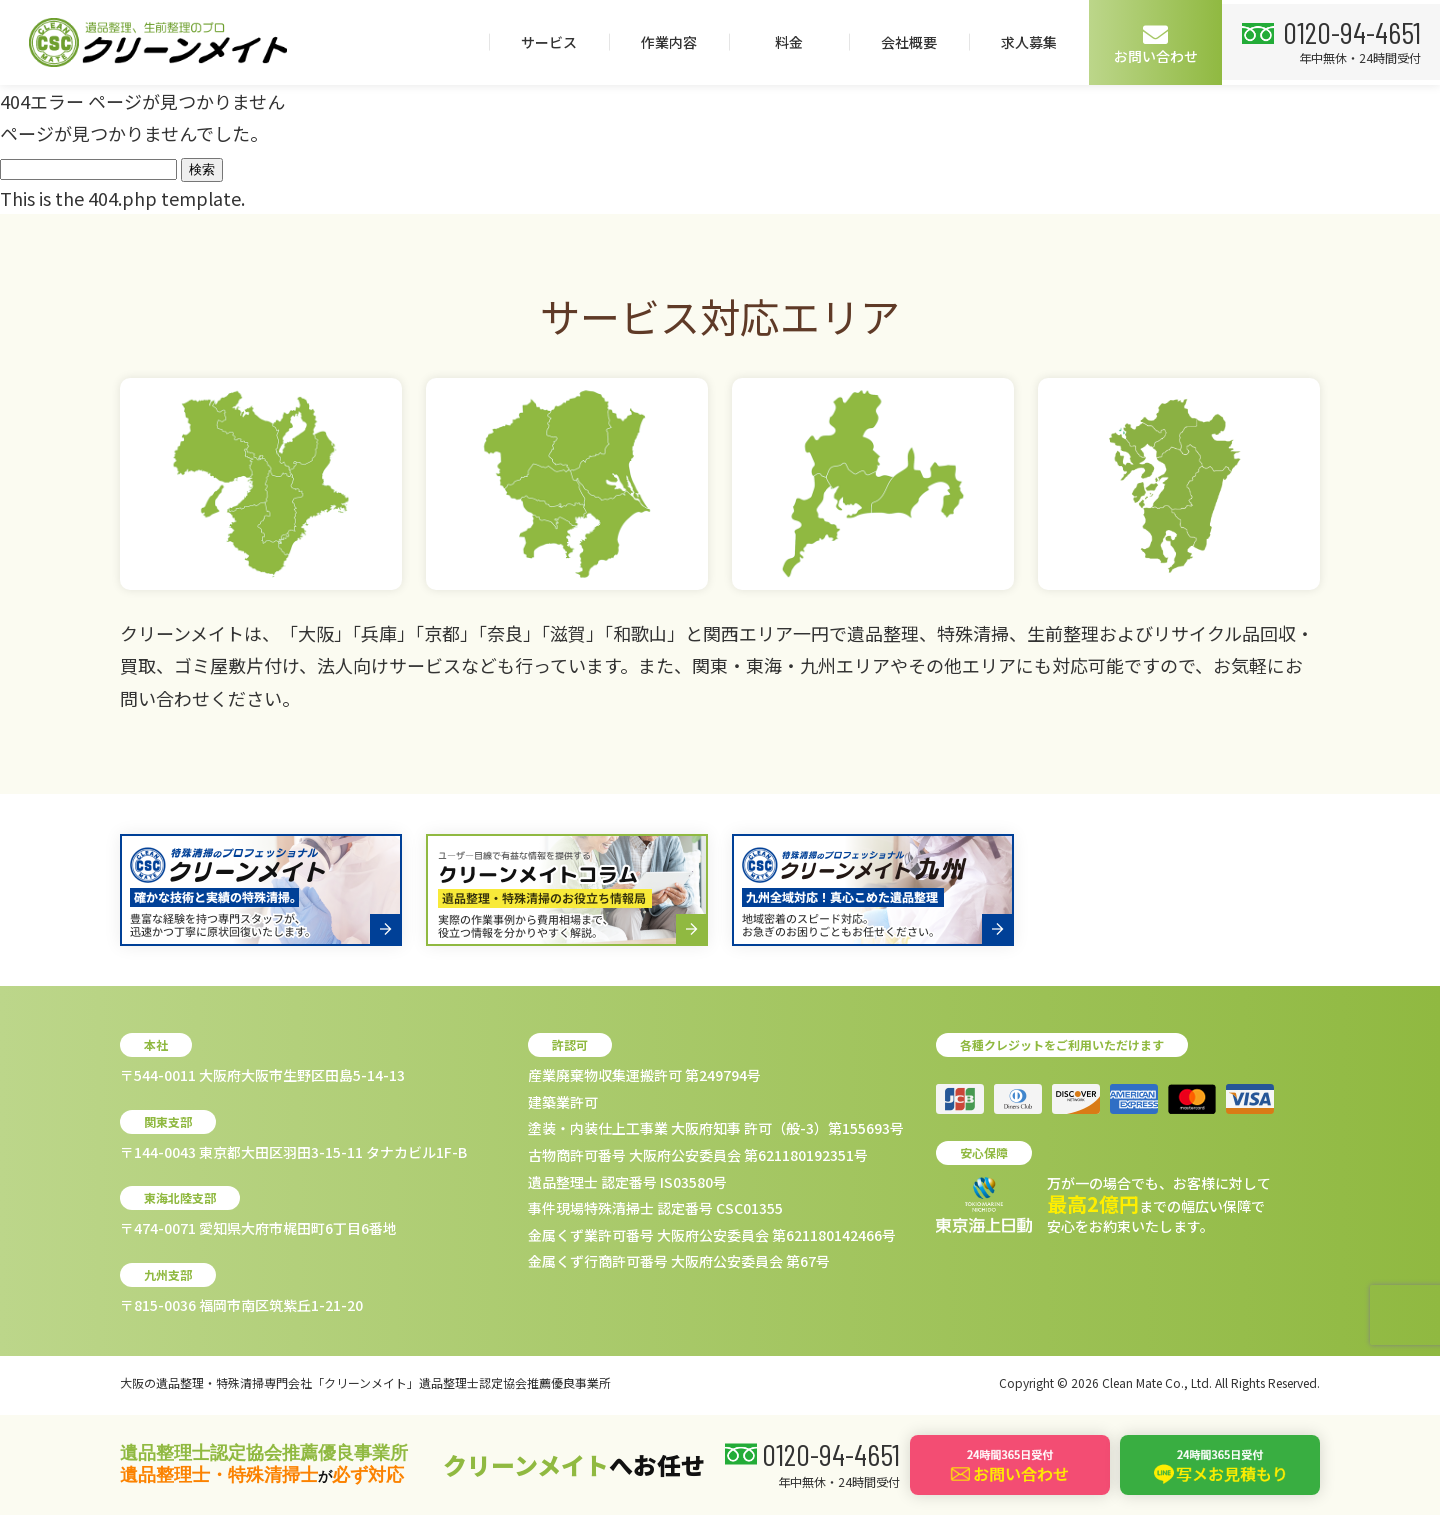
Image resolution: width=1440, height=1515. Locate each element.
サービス (543, 42)
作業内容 (663, 42)
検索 (202, 169)
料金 (783, 42)
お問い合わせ (1150, 43)
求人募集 (1023, 42)
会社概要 (903, 42)
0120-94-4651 (1349, 31)
